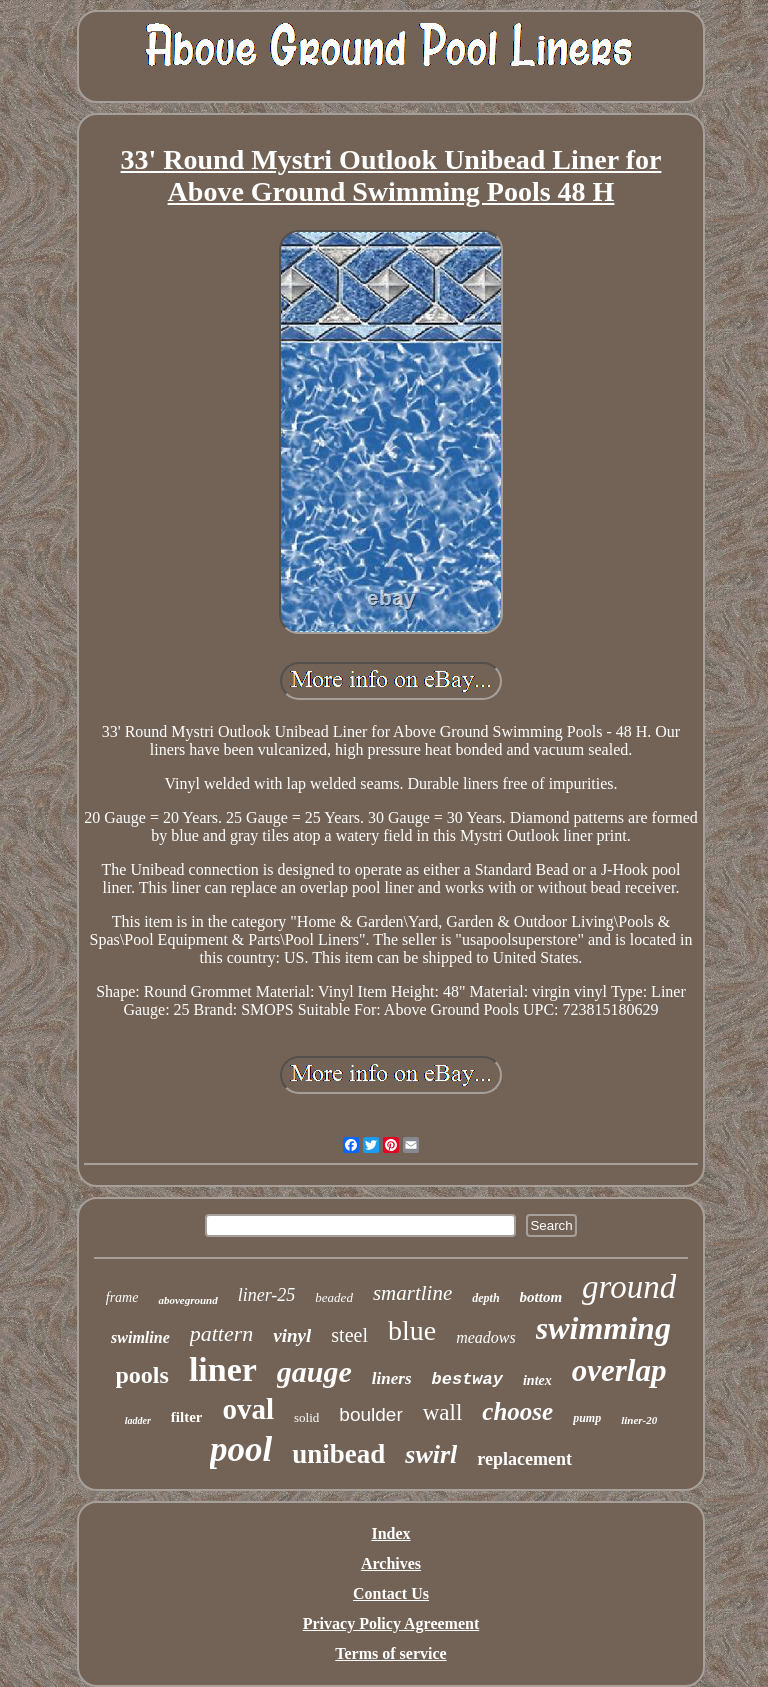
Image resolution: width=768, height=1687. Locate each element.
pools (142, 1375)
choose (517, 1411)
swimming (603, 1328)
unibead (338, 1454)
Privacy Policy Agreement (391, 1623)
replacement (524, 1459)
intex (537, 1380)
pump (587, 1418)
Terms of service (390, 1653)
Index (390, 1533)
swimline (140, 1337)
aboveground (187, 1300)
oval (248, 1409)
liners (392, 1378)
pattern (222, 1333)
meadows (486, 1337)
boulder (370, 1414)
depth (485, 1298)
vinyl (292, 1335)
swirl (431, 1454)
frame (122, 1297)
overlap (619, 1370)
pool (241, 1449)
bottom (541, 1297)
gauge (314, 1371)
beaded (334, 1297)
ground (629, 1287)
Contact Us (391, 1593)
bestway (467, 1379)
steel (349, 1335)
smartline (412, 1293)
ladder (138, 1420)
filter (187, 1417)
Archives (391, 1563)
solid (306, 1417)
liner (223, 1369)
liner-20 (639, 1420)
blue (412, 1330)
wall (443, 1412)
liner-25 (267, 1295)
